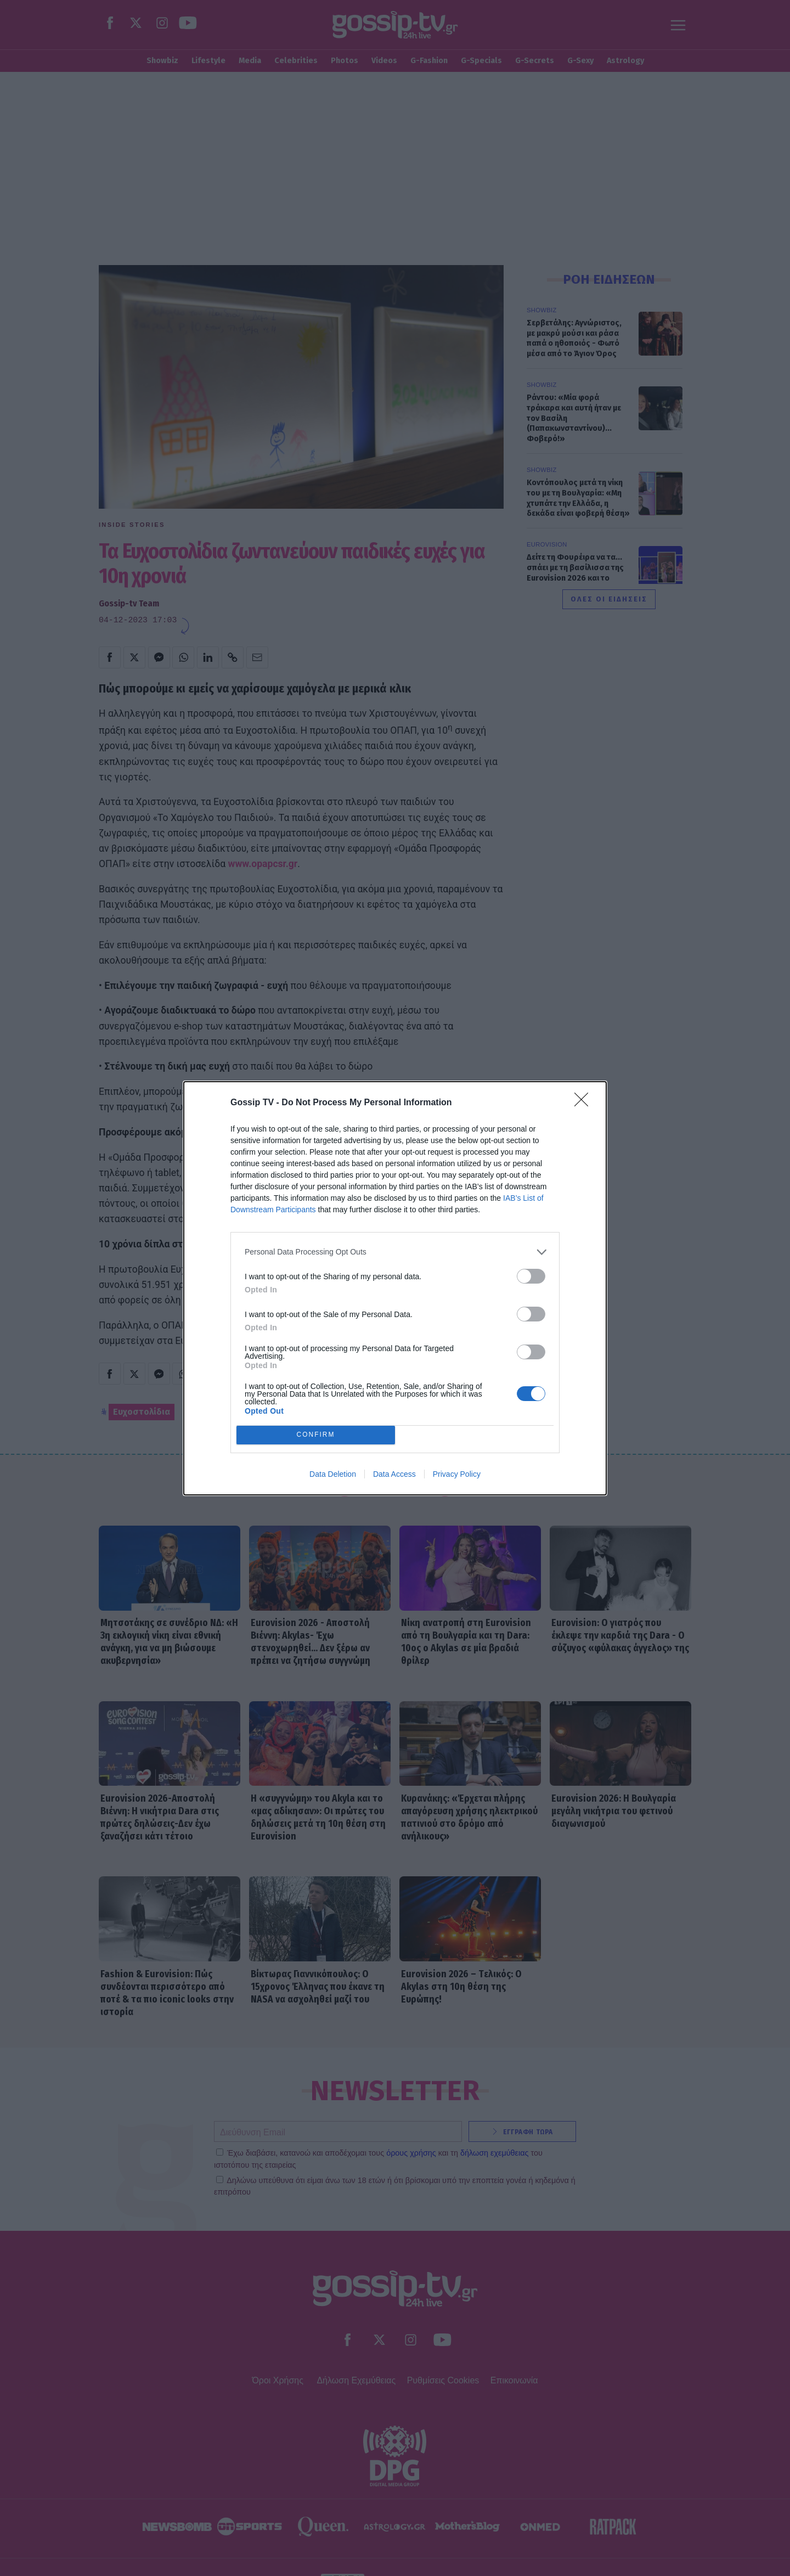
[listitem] (395, 1252)
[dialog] (395, 1288)
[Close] (584, 1103)
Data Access (394, 1474)
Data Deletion (332, 1474)
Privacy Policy (457, 1474)
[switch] (531, 1276)
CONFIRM (315, 1435)
